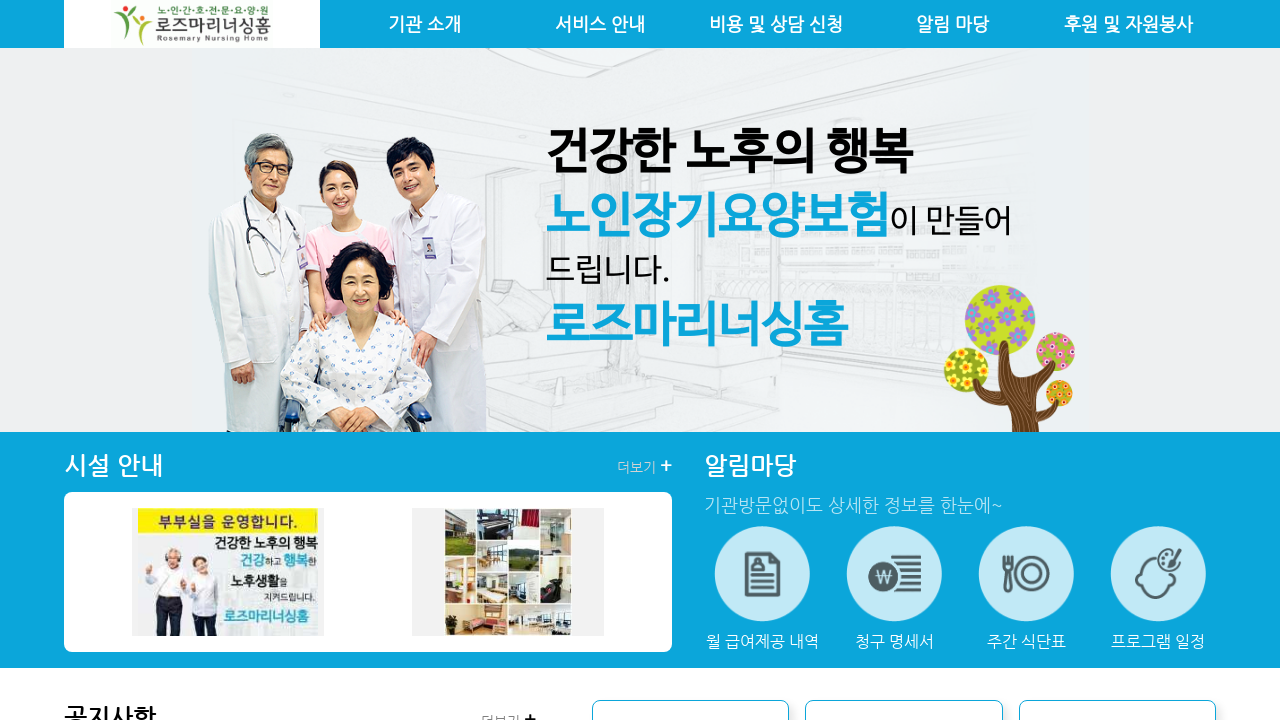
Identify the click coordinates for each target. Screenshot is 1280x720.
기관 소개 (424, 24)
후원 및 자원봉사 (1128, 24)
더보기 (644, 466)
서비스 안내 (600, 24)
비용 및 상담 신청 (776, 24)
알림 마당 (952, 24)
